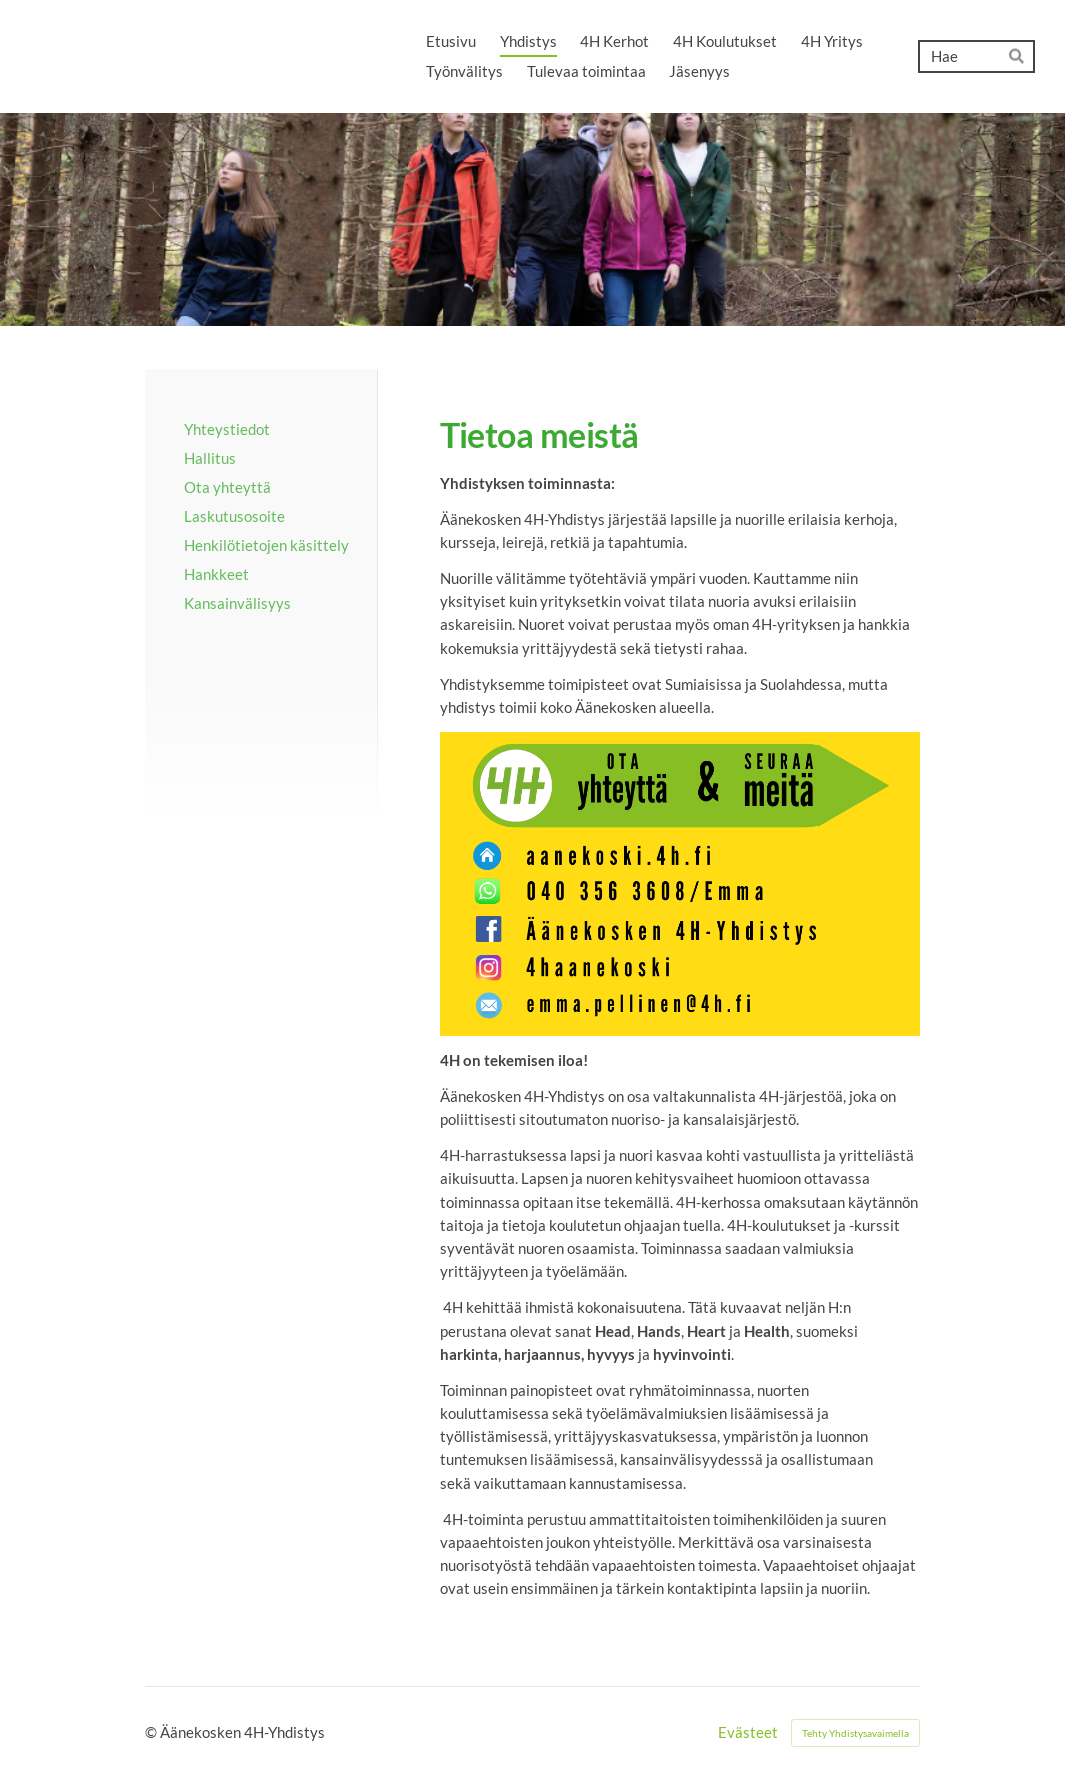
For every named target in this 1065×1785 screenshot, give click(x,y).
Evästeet (748, 1732)
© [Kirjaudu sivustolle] (152, 1732)
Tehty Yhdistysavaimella (855, 1733)
